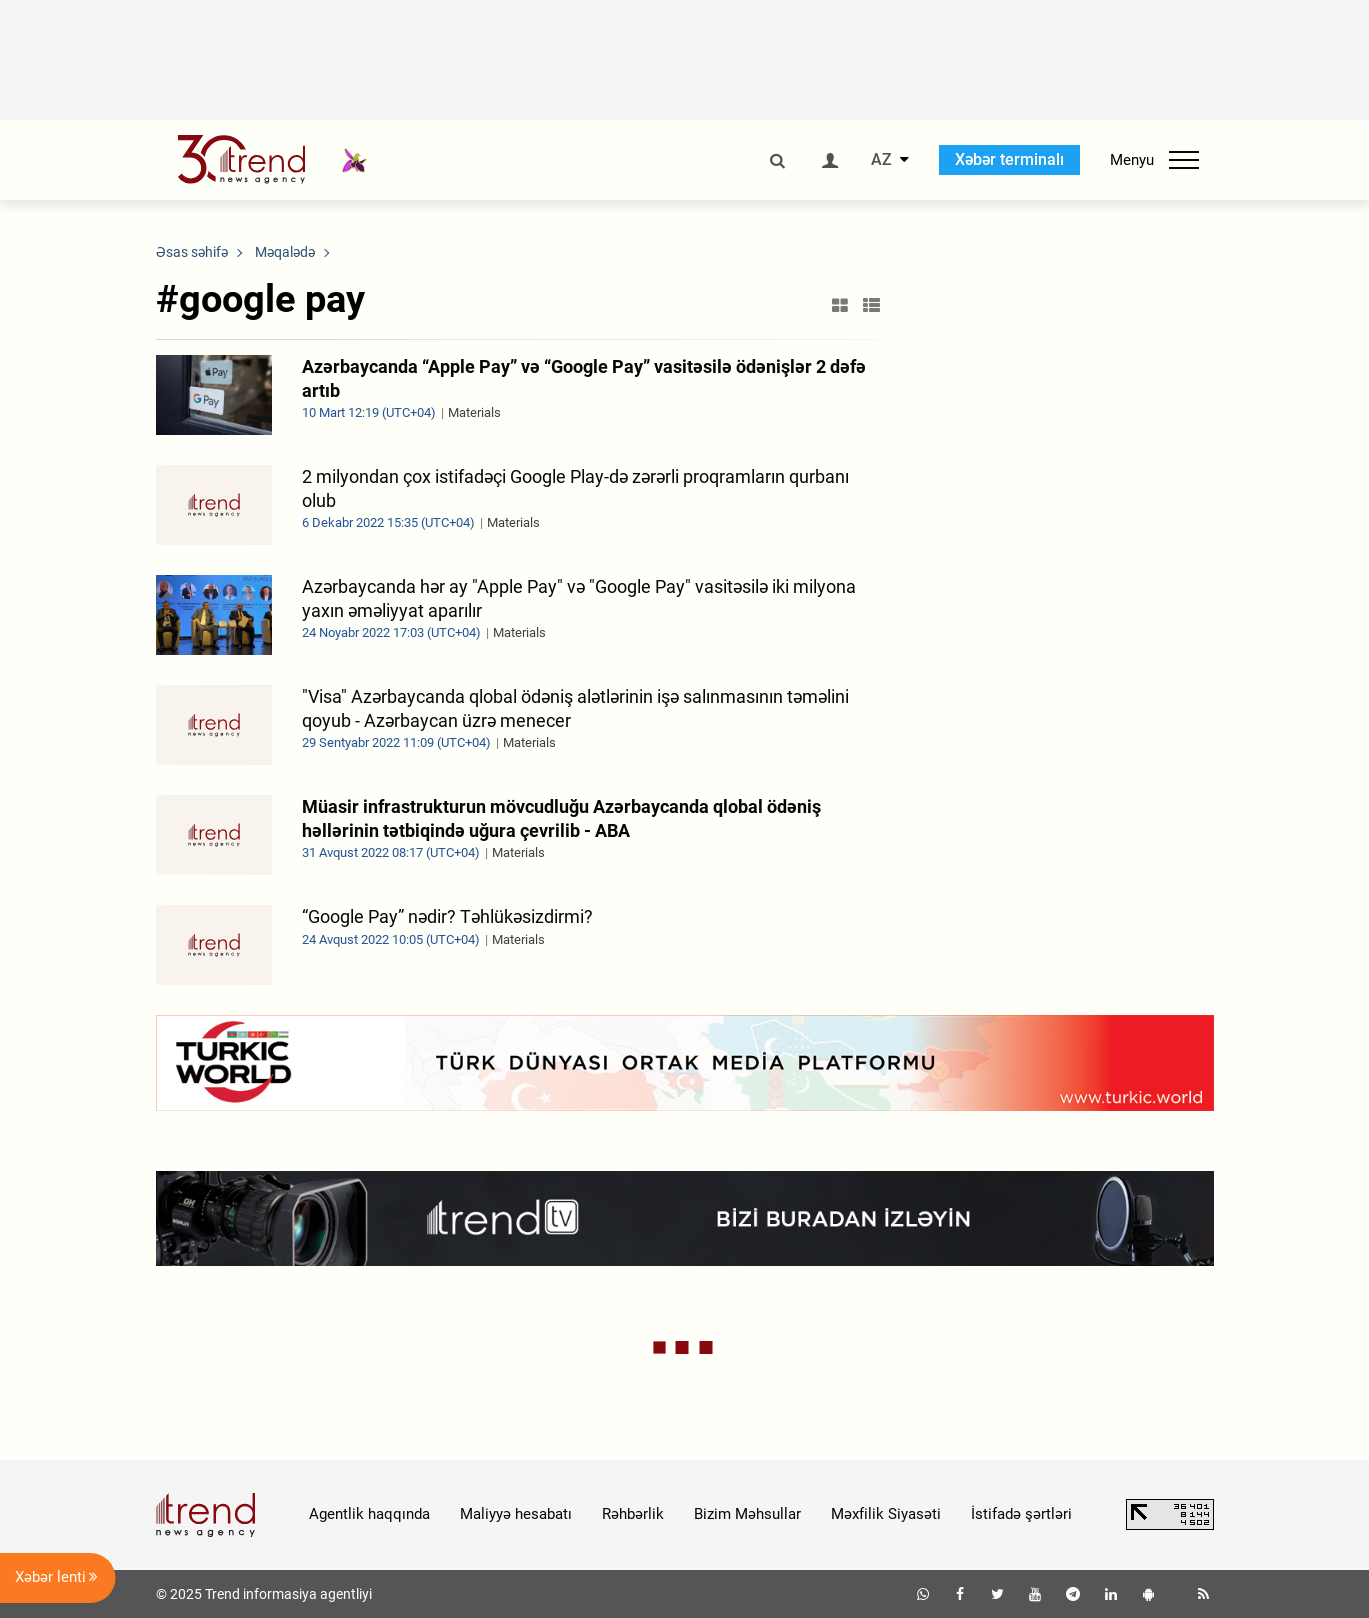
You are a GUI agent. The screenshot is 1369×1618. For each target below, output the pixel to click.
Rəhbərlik (633, 1514)
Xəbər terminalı (1009, 159)
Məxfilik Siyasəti (886, 1514)
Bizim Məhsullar (747, 1514)
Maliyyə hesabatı (516, 1514)
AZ (881, 160)
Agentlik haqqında (369, 1514)
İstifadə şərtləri (1021, 1514)
